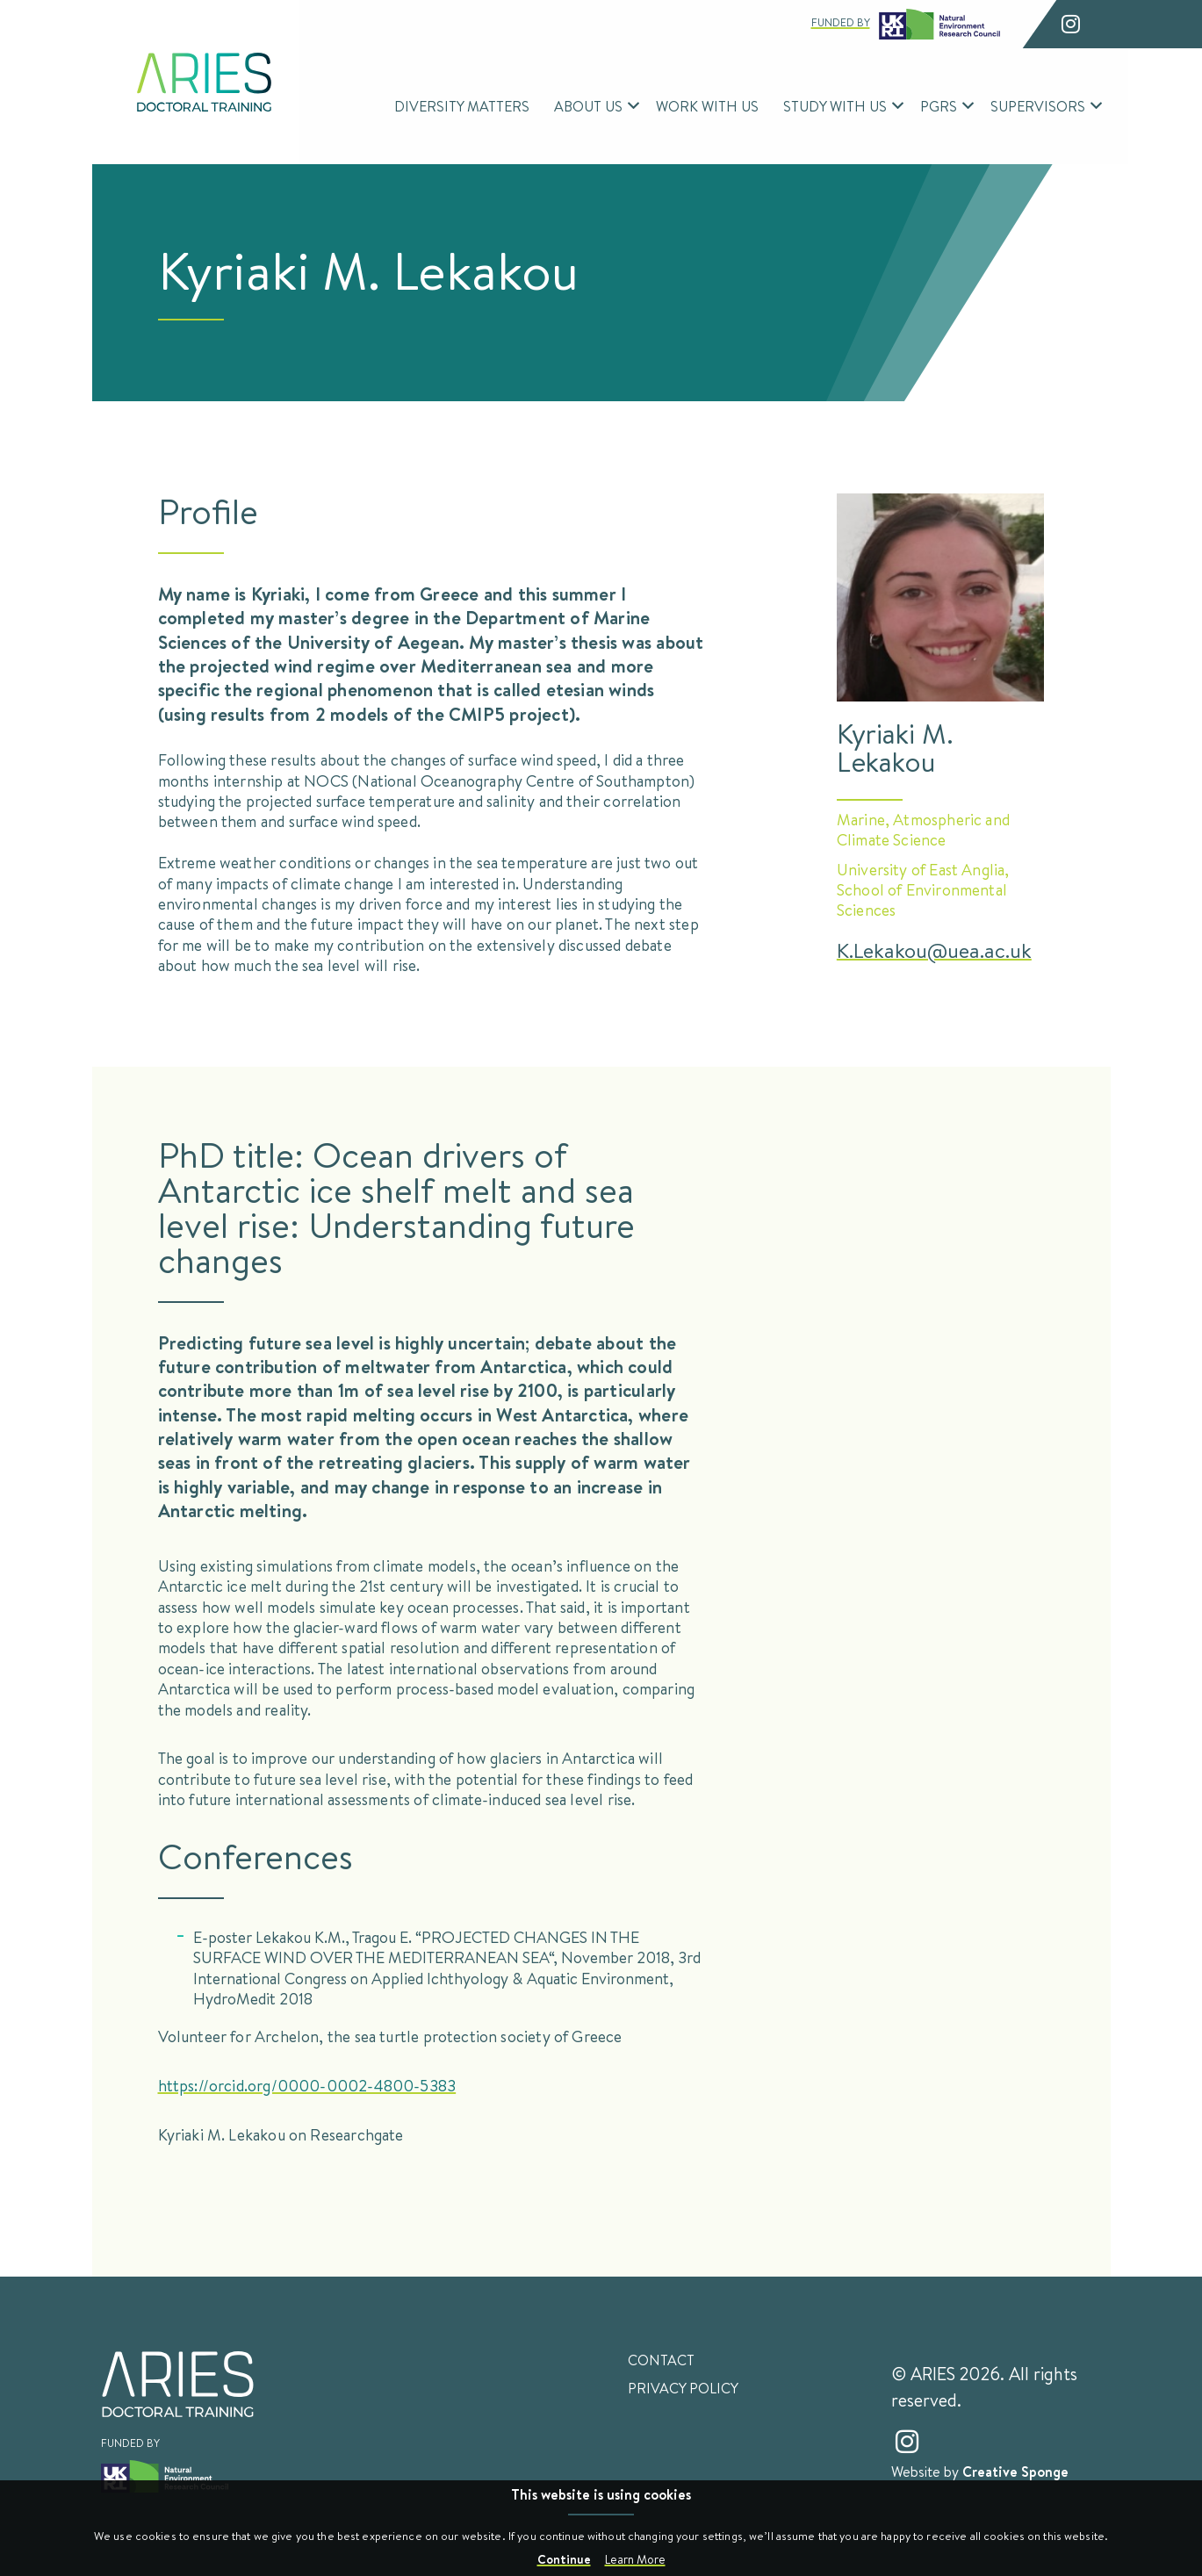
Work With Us (707, 106)
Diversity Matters (461, 106)
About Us (588, 106)
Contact (661, 2360)
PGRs (938, 106)
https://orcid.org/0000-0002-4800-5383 (307, 2085)
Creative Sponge (1015, 2471)
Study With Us (835, 106)
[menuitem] (462, 106)
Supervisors (1037, 106)
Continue (564, 2559)
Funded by (905, 24)
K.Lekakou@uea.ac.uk (934, 950)
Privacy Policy (683, 2388)
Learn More (635, 2559)
